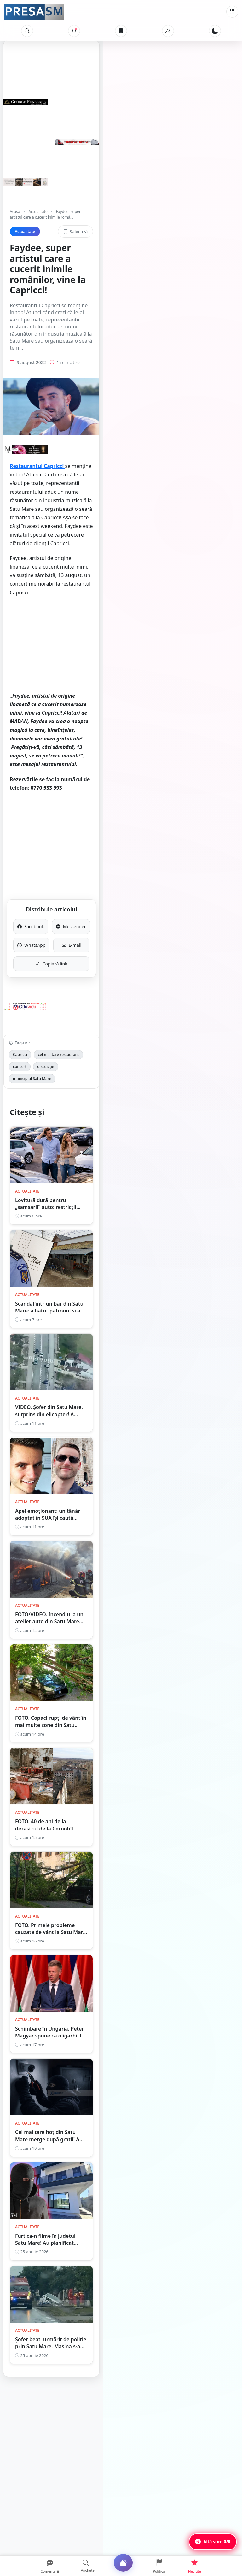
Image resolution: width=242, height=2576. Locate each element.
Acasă (15, 211)
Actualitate (37, 211)
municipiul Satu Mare (160, 949)
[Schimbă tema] (215, 31)
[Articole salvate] (121, 31)
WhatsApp (66, 840)
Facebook (66, 821)
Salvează (214, 225)
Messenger (176, 821)
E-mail (176, 840)
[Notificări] (74, 31)
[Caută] (27, 31)
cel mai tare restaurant (58, 949)
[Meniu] (232, 12)
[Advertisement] (121, 602)
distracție (122, 949)
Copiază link (121, 858)
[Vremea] (168, 31)
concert (96, 949)
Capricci (20, 949)
